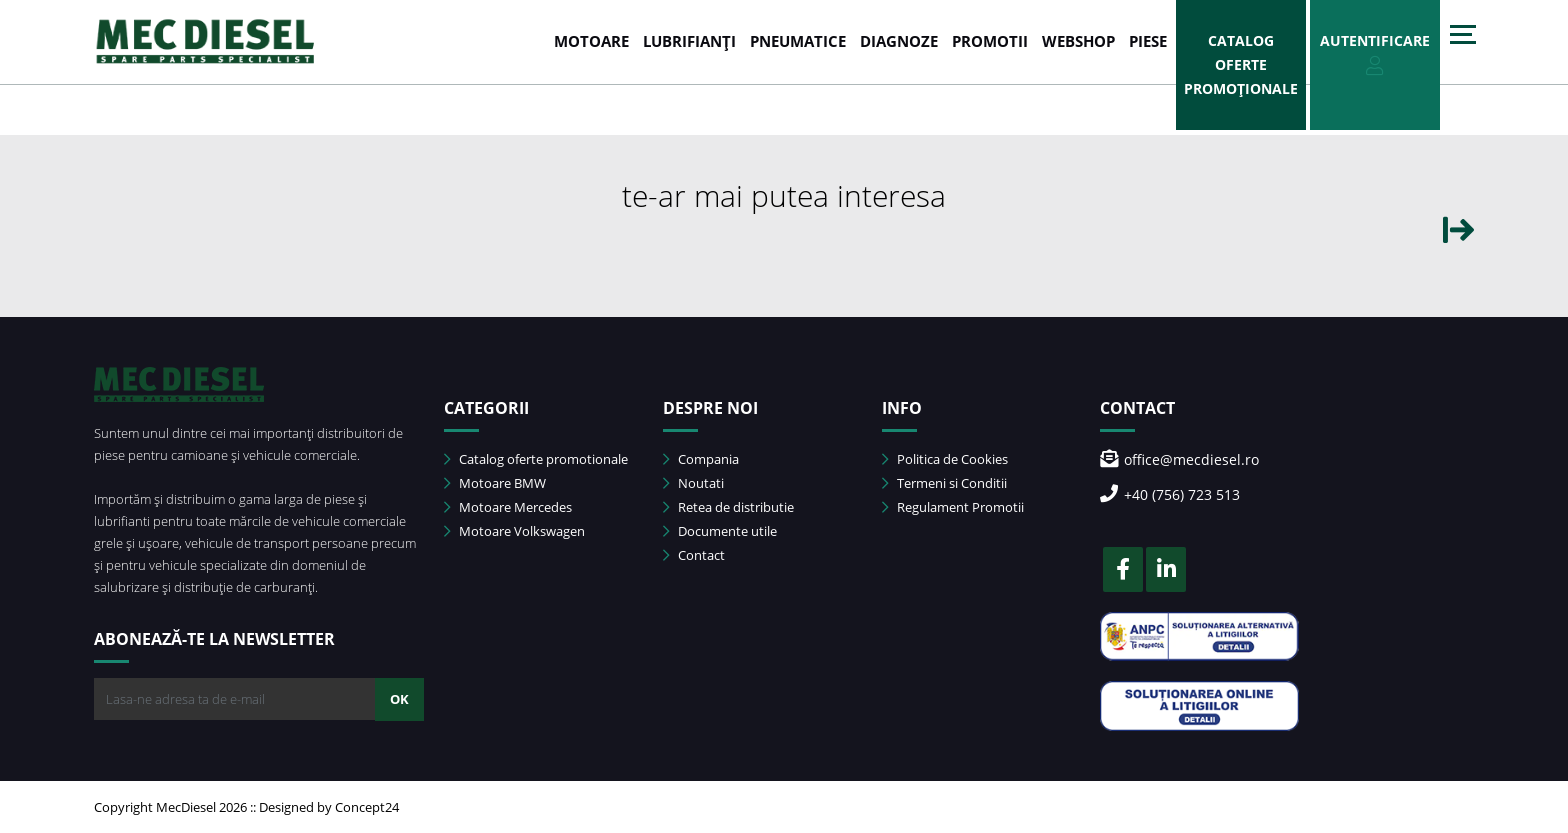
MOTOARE (591, 41)
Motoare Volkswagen (514, 531)
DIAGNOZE (899, 41)
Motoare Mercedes (508, 507)
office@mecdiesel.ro (1179, 459)
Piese (1148, 41)
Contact (694, 555)
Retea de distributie (728, 507)
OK (399, 699)
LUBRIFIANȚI (689, 41)
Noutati (693, 483)
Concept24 (367, 807)
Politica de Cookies (945, 459)
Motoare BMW (495, 483)
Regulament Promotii (953, 507)
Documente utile (720, 531)
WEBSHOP (1078, 41)
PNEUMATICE (798, 41)
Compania (701, 459)
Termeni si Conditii (944, 483)
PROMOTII (990, 41)
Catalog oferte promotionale (536, 459)
